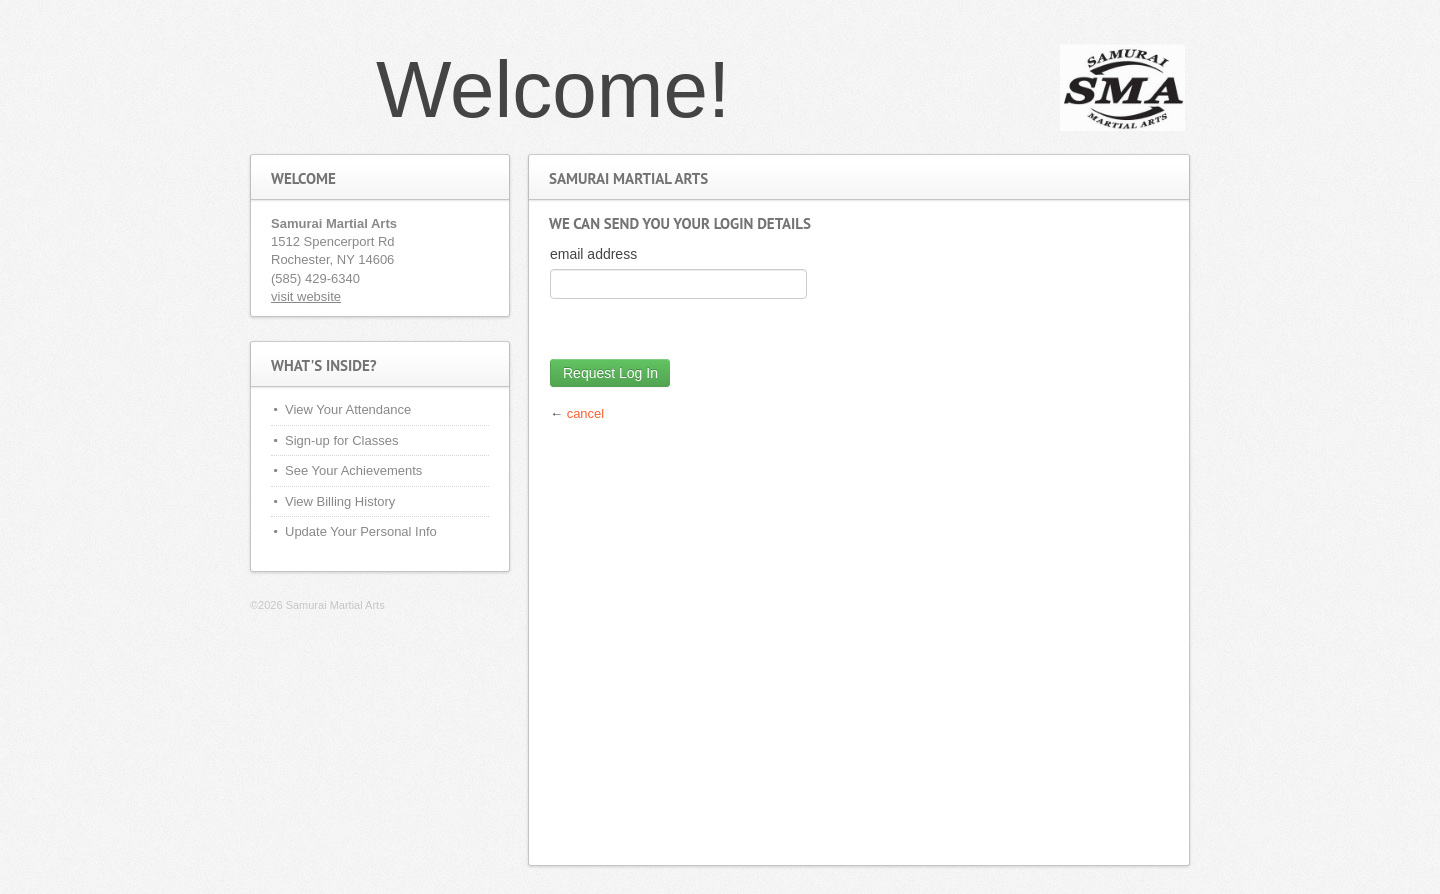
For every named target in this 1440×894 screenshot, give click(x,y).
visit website (306, 296)
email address (593, 254)
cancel (586, 413)
